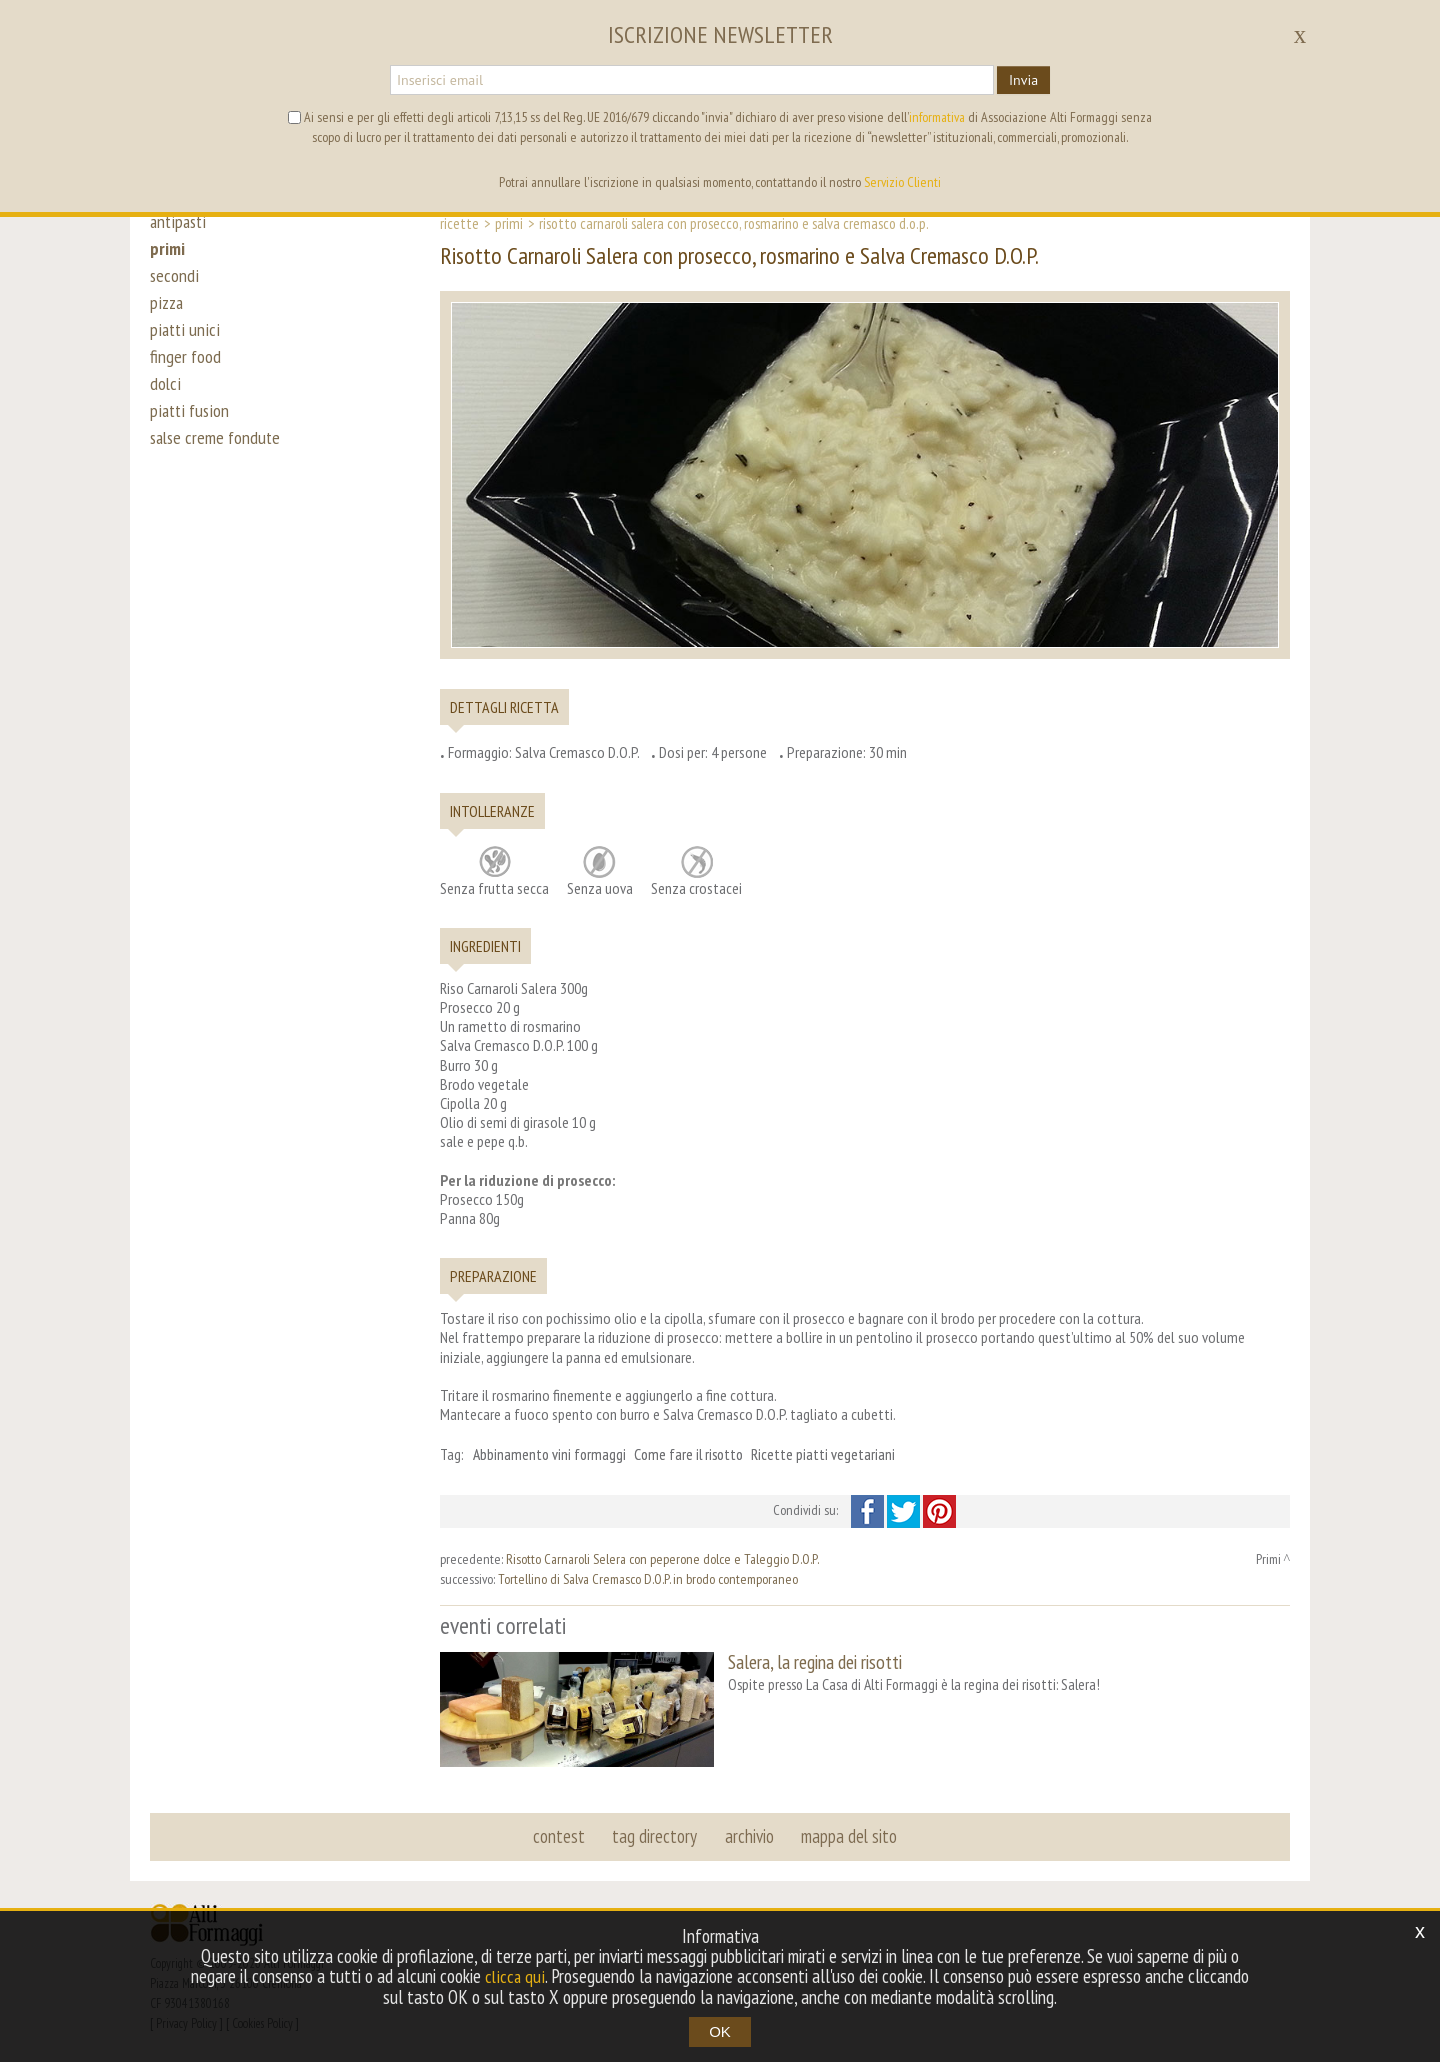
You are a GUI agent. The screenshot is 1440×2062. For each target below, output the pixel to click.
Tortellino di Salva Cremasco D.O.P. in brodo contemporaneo (648, 1579)
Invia (1023, 80)
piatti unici (184, 342)
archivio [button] (748, 1834)
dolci (165, 402)
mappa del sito (847, 1834)
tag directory (655, 1834)
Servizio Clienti (902, 182)
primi (168, 252)
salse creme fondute (218, 462)
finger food (186, 372)
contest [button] (561, 1834)
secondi (174, 282)
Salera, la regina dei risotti (815, 1661)
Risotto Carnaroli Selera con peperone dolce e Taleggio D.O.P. (662, 1559)
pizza (167, 312)
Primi (509, 223)
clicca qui (515, 1977)
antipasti (179, 222)
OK (720, 2031)
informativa (937, 117)
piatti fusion (190, 432)
